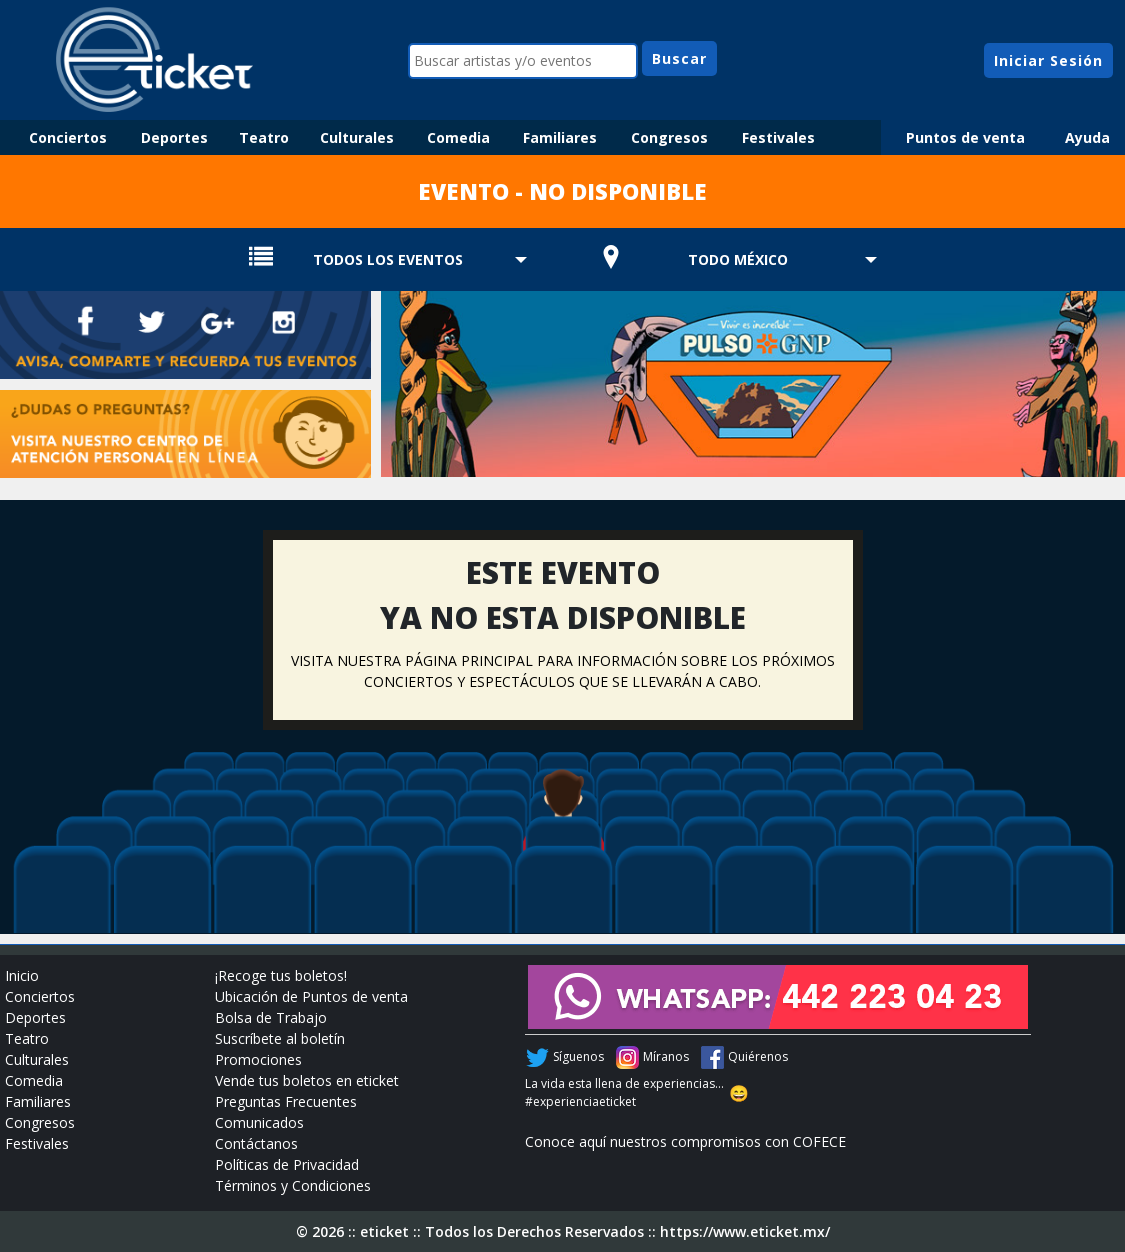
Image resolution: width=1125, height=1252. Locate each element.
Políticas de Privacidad (287, 1164)
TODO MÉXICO (738, 259)
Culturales (357, 137)
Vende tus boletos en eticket (307, 1080)
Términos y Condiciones (293, 1185)
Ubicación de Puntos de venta (311, 996)
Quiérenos (758, 1056)
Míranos (666, 1056)
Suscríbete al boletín (280, 1038)
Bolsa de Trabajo (271, 1017)
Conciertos (68, 137)
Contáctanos (256, 1143)
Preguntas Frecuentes (286, 1101)
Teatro (264, 137)
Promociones (258, 1059)
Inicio (22, 975)
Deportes (174, 137)
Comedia (458, 137)
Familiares (560, 137)
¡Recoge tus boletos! (281, 975)
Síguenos (578, 1056)
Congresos (669, 137)
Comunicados (259, 1122)
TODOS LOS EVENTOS (388, 259)
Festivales (778, 137)
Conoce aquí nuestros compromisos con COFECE (685, 1141)
